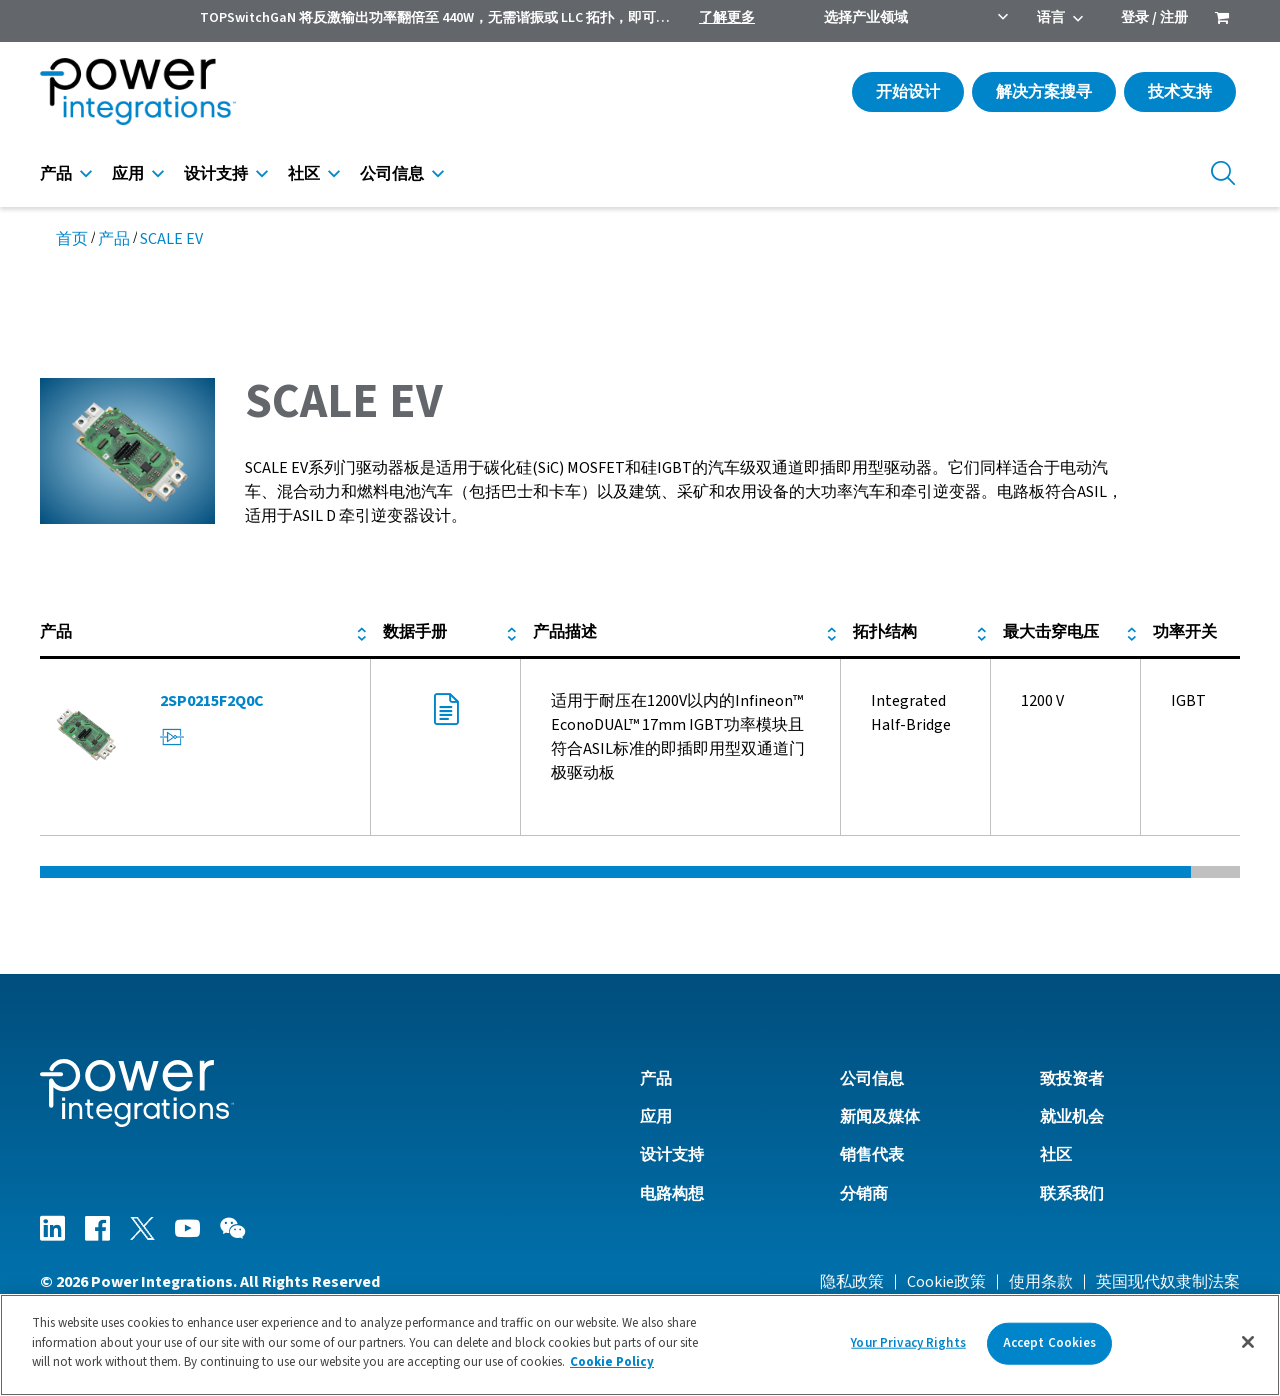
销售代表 (872, 1155)
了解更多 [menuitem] (727, 18)
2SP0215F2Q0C (212, 701)
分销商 (864, 1194)
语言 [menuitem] (1051, 18)
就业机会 (1072, 1117)
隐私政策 (852, 1282)
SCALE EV (171, 239)
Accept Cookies (1050, 1343)
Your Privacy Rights (908, 1343)
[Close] (1248, 1342)
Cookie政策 (946, 1282)
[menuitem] (1222, 20)
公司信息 (392, 174)
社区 (304, 174)
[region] (640, 1345)
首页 (72, 239)
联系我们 (1072, 1194)
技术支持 (1180, 92)
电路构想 (672, 1194)
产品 (56, 174)
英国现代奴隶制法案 (1168, 1282)
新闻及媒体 (880, 1117)
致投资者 (1072, 1079)
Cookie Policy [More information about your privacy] (612, 1362)
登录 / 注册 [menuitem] (1154, 18)
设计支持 (216, 174)
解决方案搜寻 (1044, 92)
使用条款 (1041, 1282)
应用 (128, 174)
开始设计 (908, 92)
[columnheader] (205, 633)
